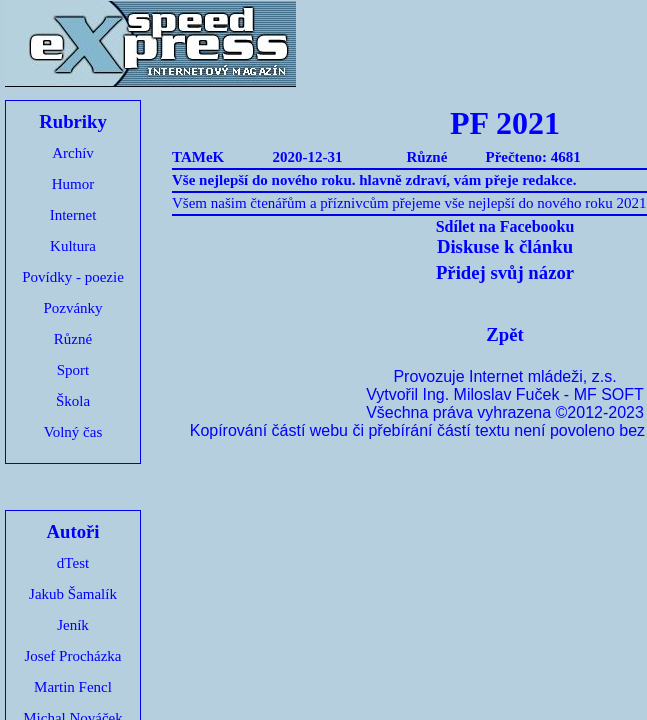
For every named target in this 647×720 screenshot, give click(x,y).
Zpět (504, 334)
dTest (73, 563)
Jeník (73, 625)
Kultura (73, 246)
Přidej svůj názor (505, 272)
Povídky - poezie (73, 277)
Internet (73, 215)
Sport (73, 370)
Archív (73, 153)
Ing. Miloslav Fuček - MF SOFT (532, 394)
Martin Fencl (73, 687)
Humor (73, 184)
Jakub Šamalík (73, 594)
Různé (73, 339)
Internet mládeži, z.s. (543, 376)
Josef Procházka (72, 656)
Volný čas (73, 432)
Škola (73, 401)
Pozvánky (72, 308)
